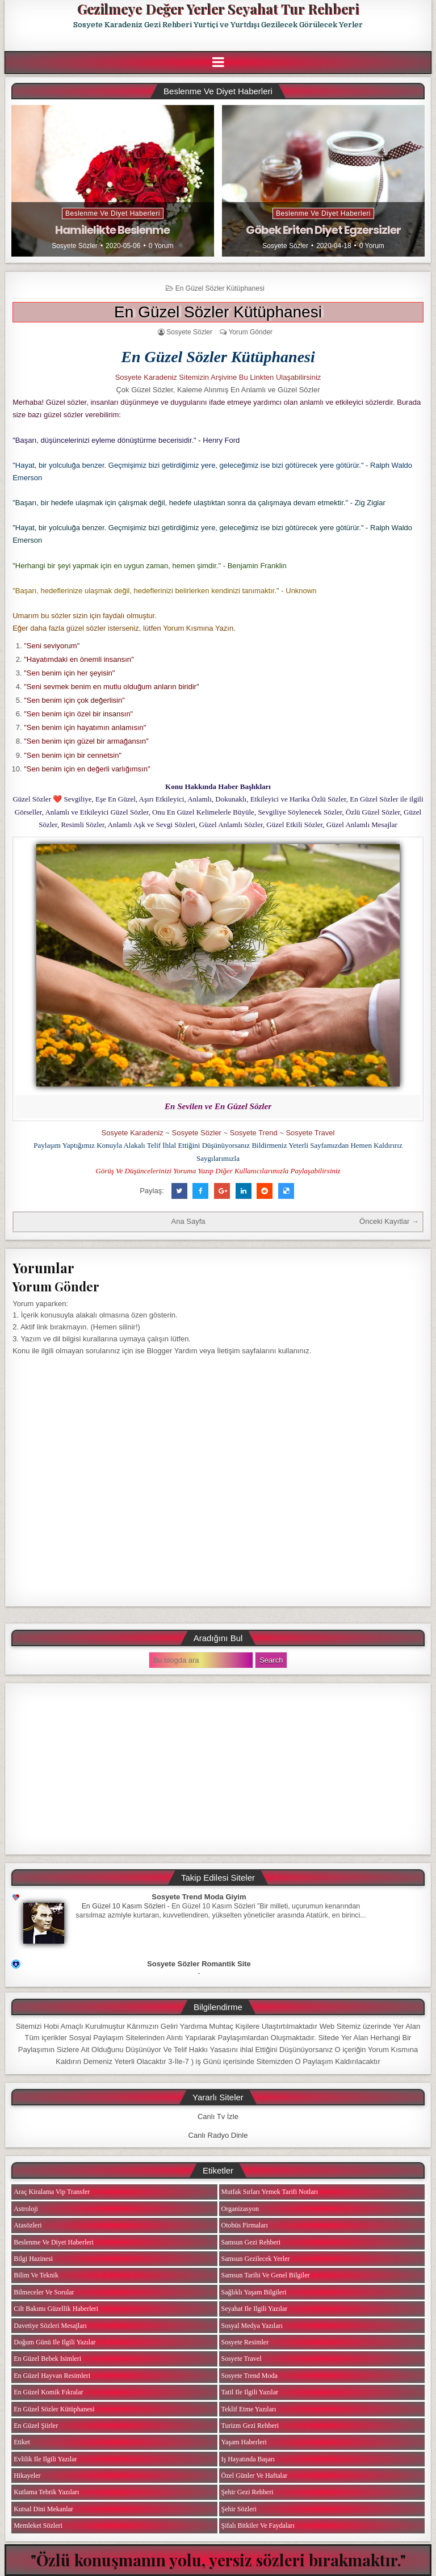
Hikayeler (27, 2475)
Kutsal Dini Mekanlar (43, 2509)
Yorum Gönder (250, 332)
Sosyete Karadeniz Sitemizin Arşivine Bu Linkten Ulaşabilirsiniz (218, 377)
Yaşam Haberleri (244, 2442)
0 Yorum (161, 245)
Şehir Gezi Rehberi (247, 2492)
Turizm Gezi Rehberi (250, 2426)
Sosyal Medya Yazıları (252, 2326)
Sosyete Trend (254, 1132)
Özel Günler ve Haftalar (254, 2475)
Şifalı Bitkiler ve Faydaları (258, 2525)
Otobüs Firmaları (244, 2225)
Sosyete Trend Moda (249, 2376)
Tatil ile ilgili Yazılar (249, 2392)
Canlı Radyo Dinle (218, 2135)
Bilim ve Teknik (36, 2275)
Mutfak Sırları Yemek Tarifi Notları (269, 2192)
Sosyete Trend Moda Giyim (199, 1897)
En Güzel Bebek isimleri (47, 2359)
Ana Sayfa (188, 1221)
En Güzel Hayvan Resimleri (52, 2376)
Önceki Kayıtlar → (389, 1221)
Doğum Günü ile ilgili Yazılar (54, 2342)
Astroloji (26, 2209)
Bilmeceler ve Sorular (44, 2292)
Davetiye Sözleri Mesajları (50, 2326)
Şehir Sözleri (239, 2509)
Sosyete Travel (310, 1132)
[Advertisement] (218, 1768)
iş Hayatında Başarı (248, 2459)
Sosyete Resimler (245, 2342)
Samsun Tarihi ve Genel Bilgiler (265, 2275)
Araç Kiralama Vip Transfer (52, 2192)
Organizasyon (240, 2209)
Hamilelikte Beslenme (112, 230)
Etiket (22, 2442)
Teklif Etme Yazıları (248, 2409)
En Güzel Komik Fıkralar (48, 2392)
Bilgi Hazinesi (33, 2259)
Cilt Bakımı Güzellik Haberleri (56, 2309)
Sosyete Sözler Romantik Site (199, 1964)
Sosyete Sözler (75, 245)
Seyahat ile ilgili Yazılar (254, 2309)
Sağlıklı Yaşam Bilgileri (254, 2292)
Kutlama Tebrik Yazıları (46, 2492)
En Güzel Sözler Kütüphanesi (220, 288)
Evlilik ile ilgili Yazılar (45, 2459)
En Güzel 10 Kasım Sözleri (124, 1906)
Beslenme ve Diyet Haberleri (112, 213)
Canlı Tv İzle (218, 2116)
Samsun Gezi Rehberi (251, 2242)
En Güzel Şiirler (36, 2426)
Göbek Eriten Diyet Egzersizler (323, 230)
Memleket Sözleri (38, 2525)
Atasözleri (27, 2225)
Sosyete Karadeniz (133, 1132)
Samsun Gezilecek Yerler (255, 2259)
